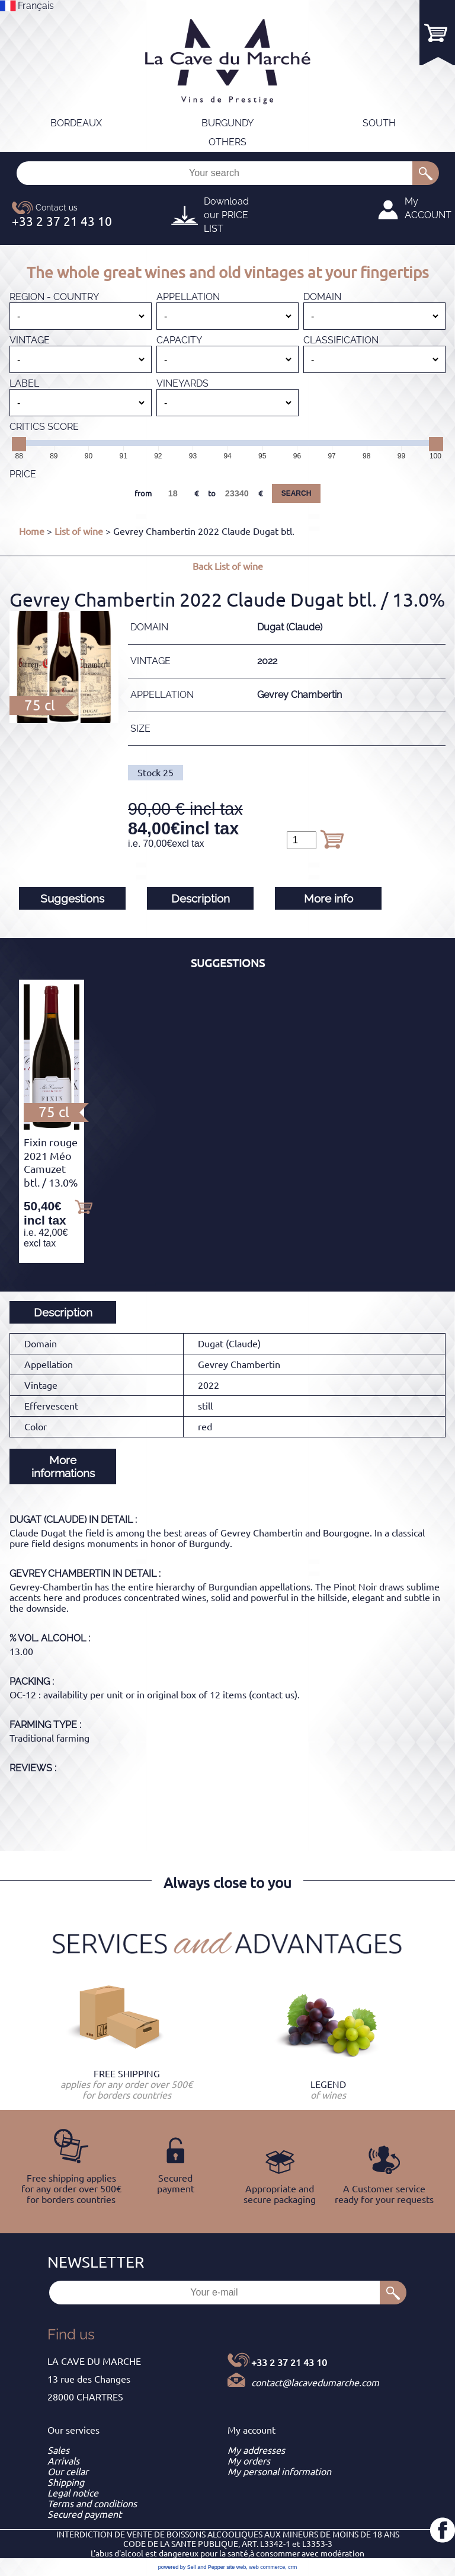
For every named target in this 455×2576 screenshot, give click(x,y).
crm (292, 2567)
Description (200, 898)
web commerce (267, 2567)
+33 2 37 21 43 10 (289, 2362)
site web (236, 2567)
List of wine (79, 531)
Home (31, 531)
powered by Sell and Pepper (191, 2567)
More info (328, 898)
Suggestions (72, 898)
